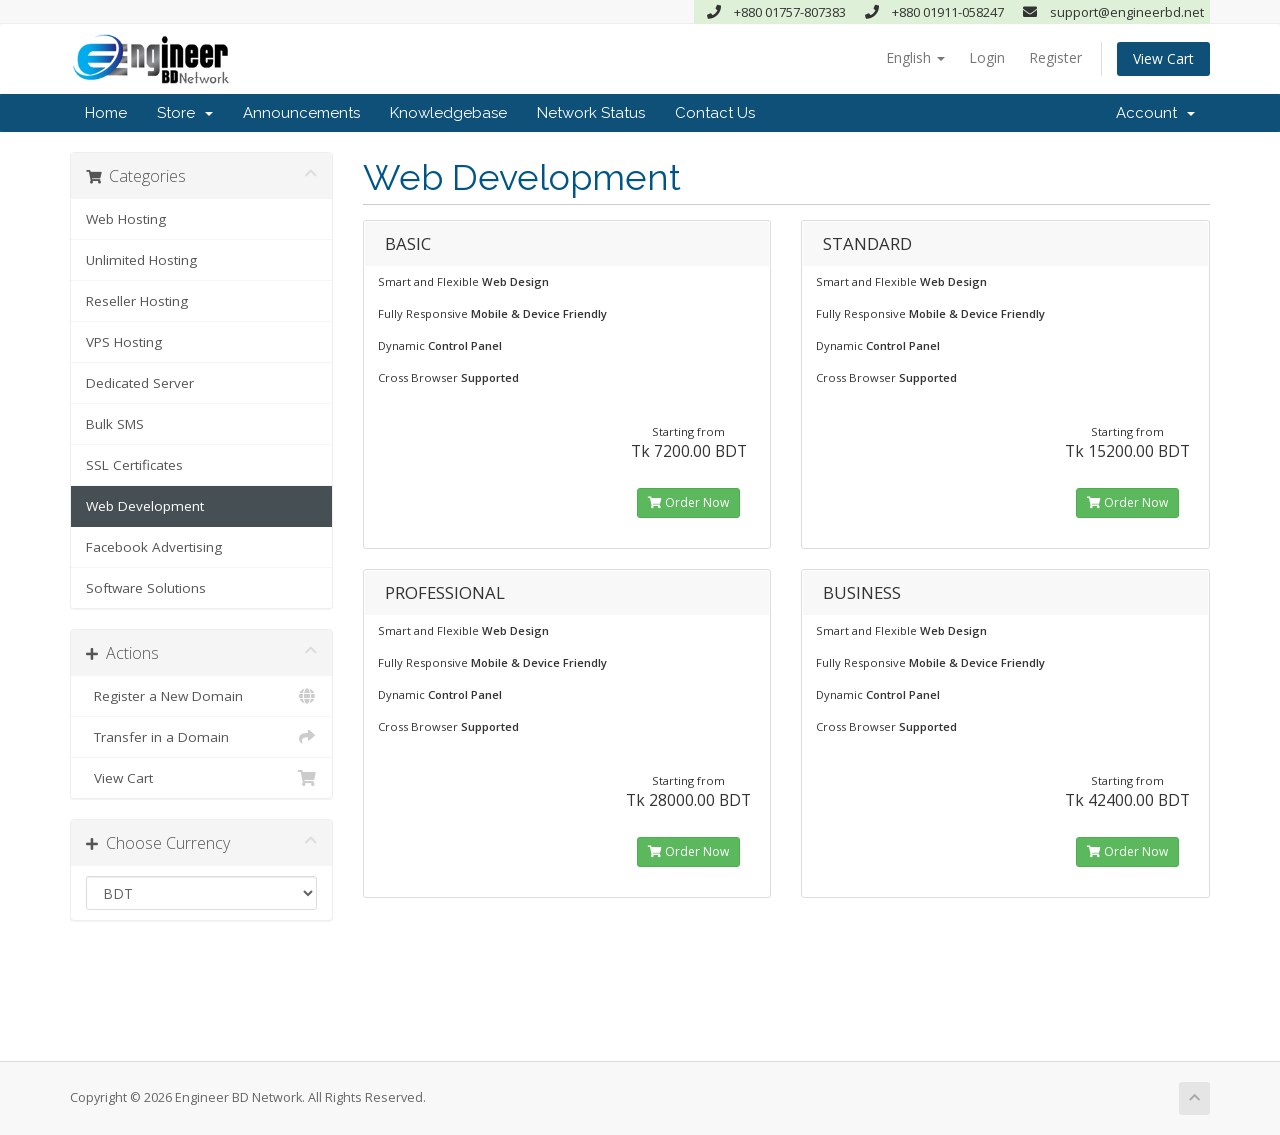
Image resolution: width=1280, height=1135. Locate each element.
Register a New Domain (201, 696)
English (915, 57)
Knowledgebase (448, 113)
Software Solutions (146, 588)
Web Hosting (126, 219)
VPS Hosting (124, 342)
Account (1155, 113)
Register (1055, 57)
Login (987, 57)
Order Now (688, 502)
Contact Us (715, 113)
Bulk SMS (115, 424)
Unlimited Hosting (141, 260)
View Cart (1163, 58)
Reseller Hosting (137, 301)
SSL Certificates (134, 465)
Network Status (591, 113)
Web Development (145, 506)
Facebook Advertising (154, 547)
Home (106, 113)
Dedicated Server (140, 383)
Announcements (301, 113)
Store (185, 113)
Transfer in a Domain (201, 737)
